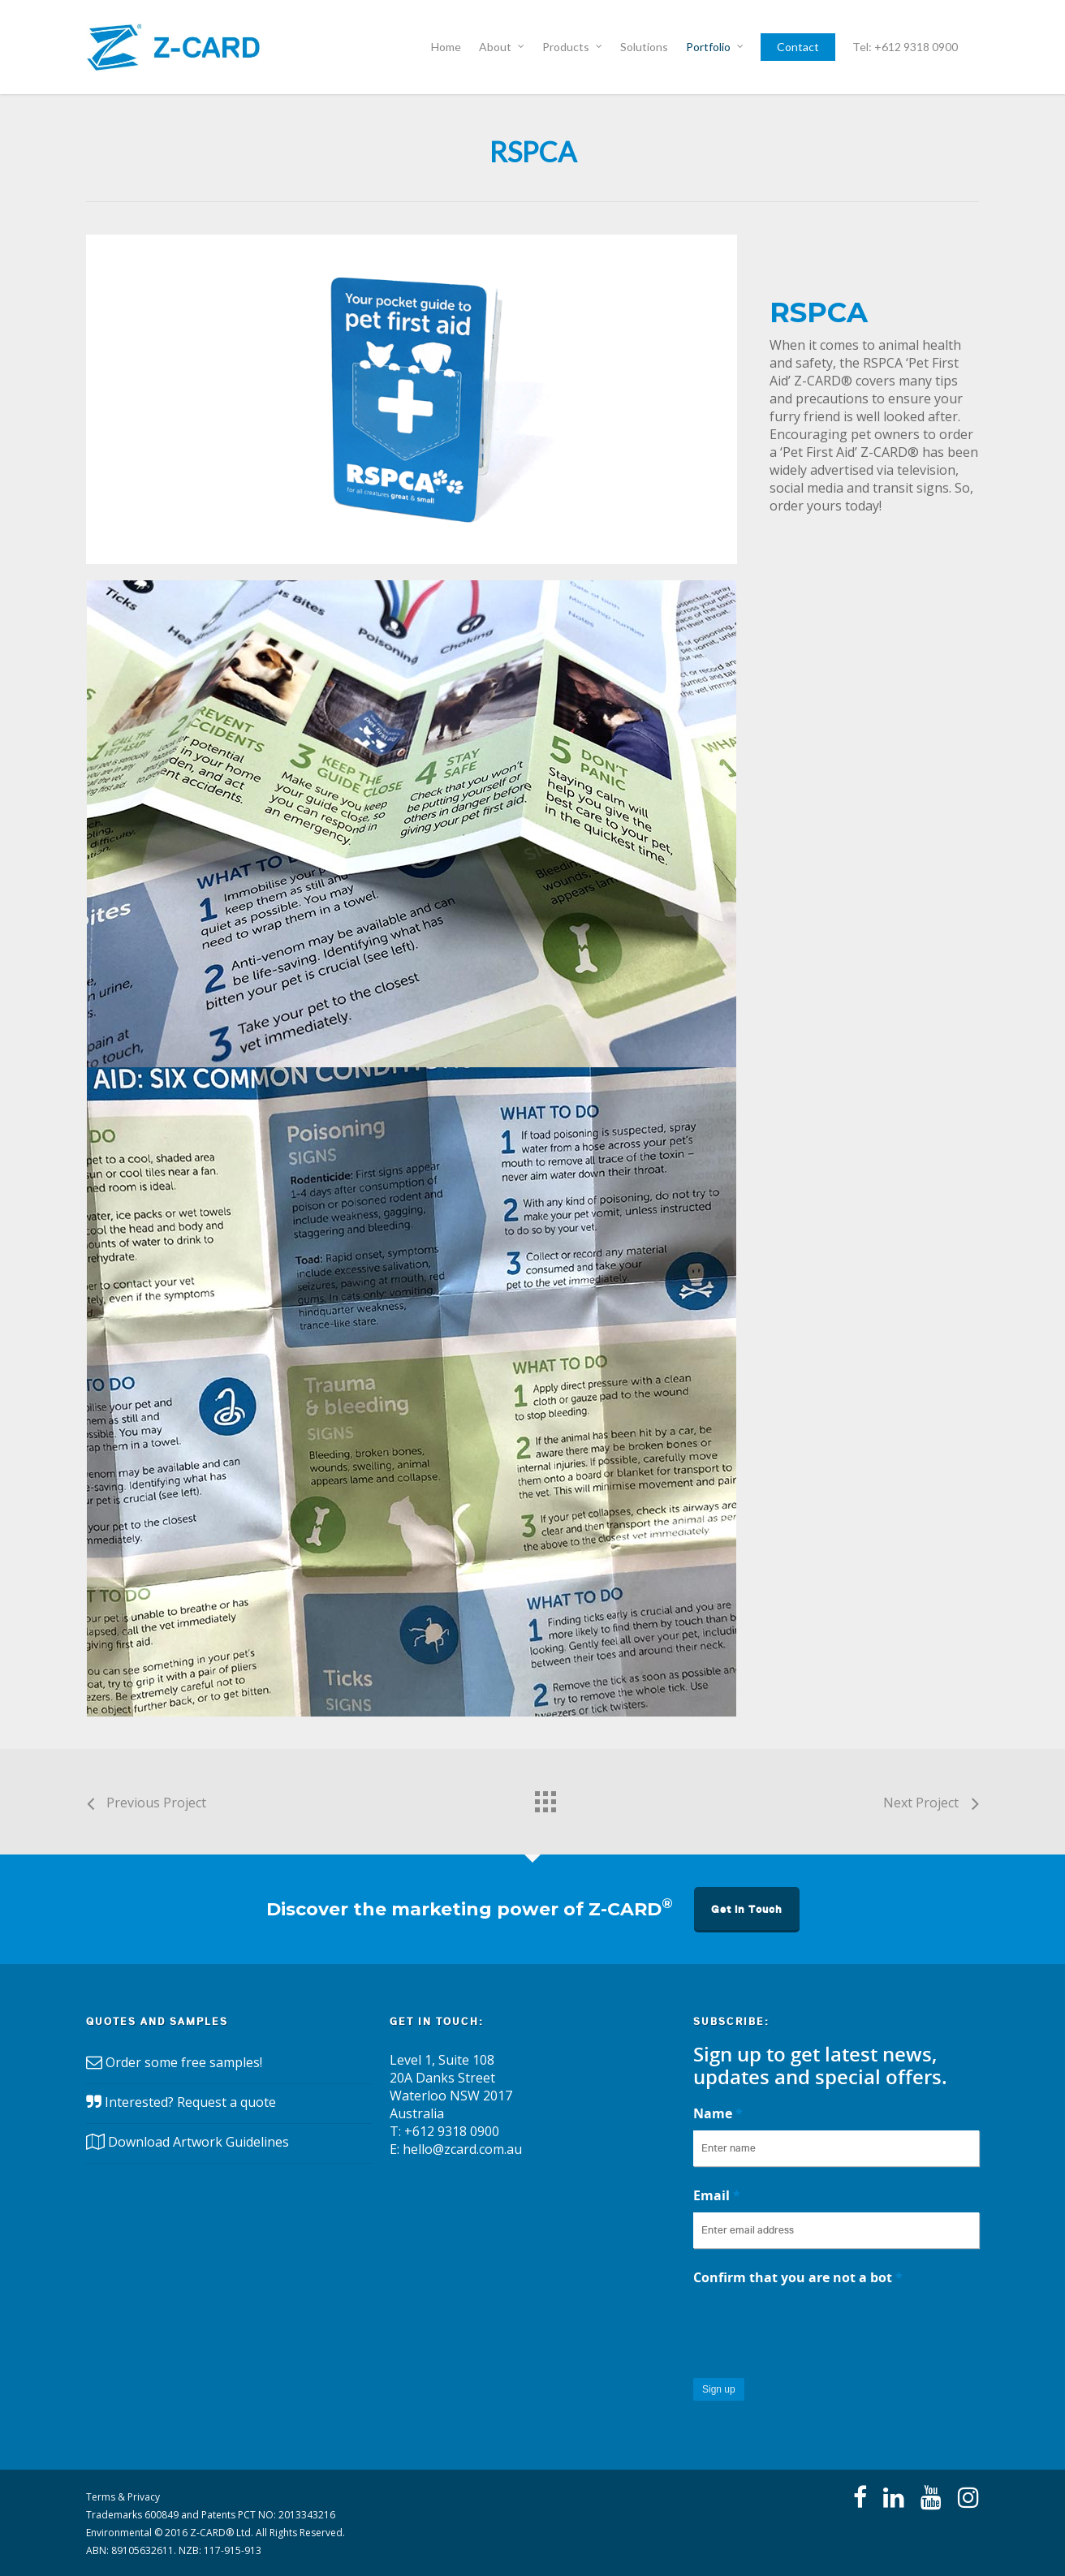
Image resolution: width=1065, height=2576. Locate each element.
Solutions (644, 47)
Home (446, 47)
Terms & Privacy (123, 2497)
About (502, 47)
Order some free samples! (184, 2063)
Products (573, 47)
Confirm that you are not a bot (798, 2277)
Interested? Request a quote (190, 2103)
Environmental (119, 2532)
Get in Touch (747, 1909)
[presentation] (816, 2326)
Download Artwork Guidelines (198, 2143)
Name (718, 2113)
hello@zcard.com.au (462, 2149)
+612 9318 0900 (451, 2131)
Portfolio (715, 47)
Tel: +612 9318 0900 (905, 47)
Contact (798, 47)
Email (716, 2195)
